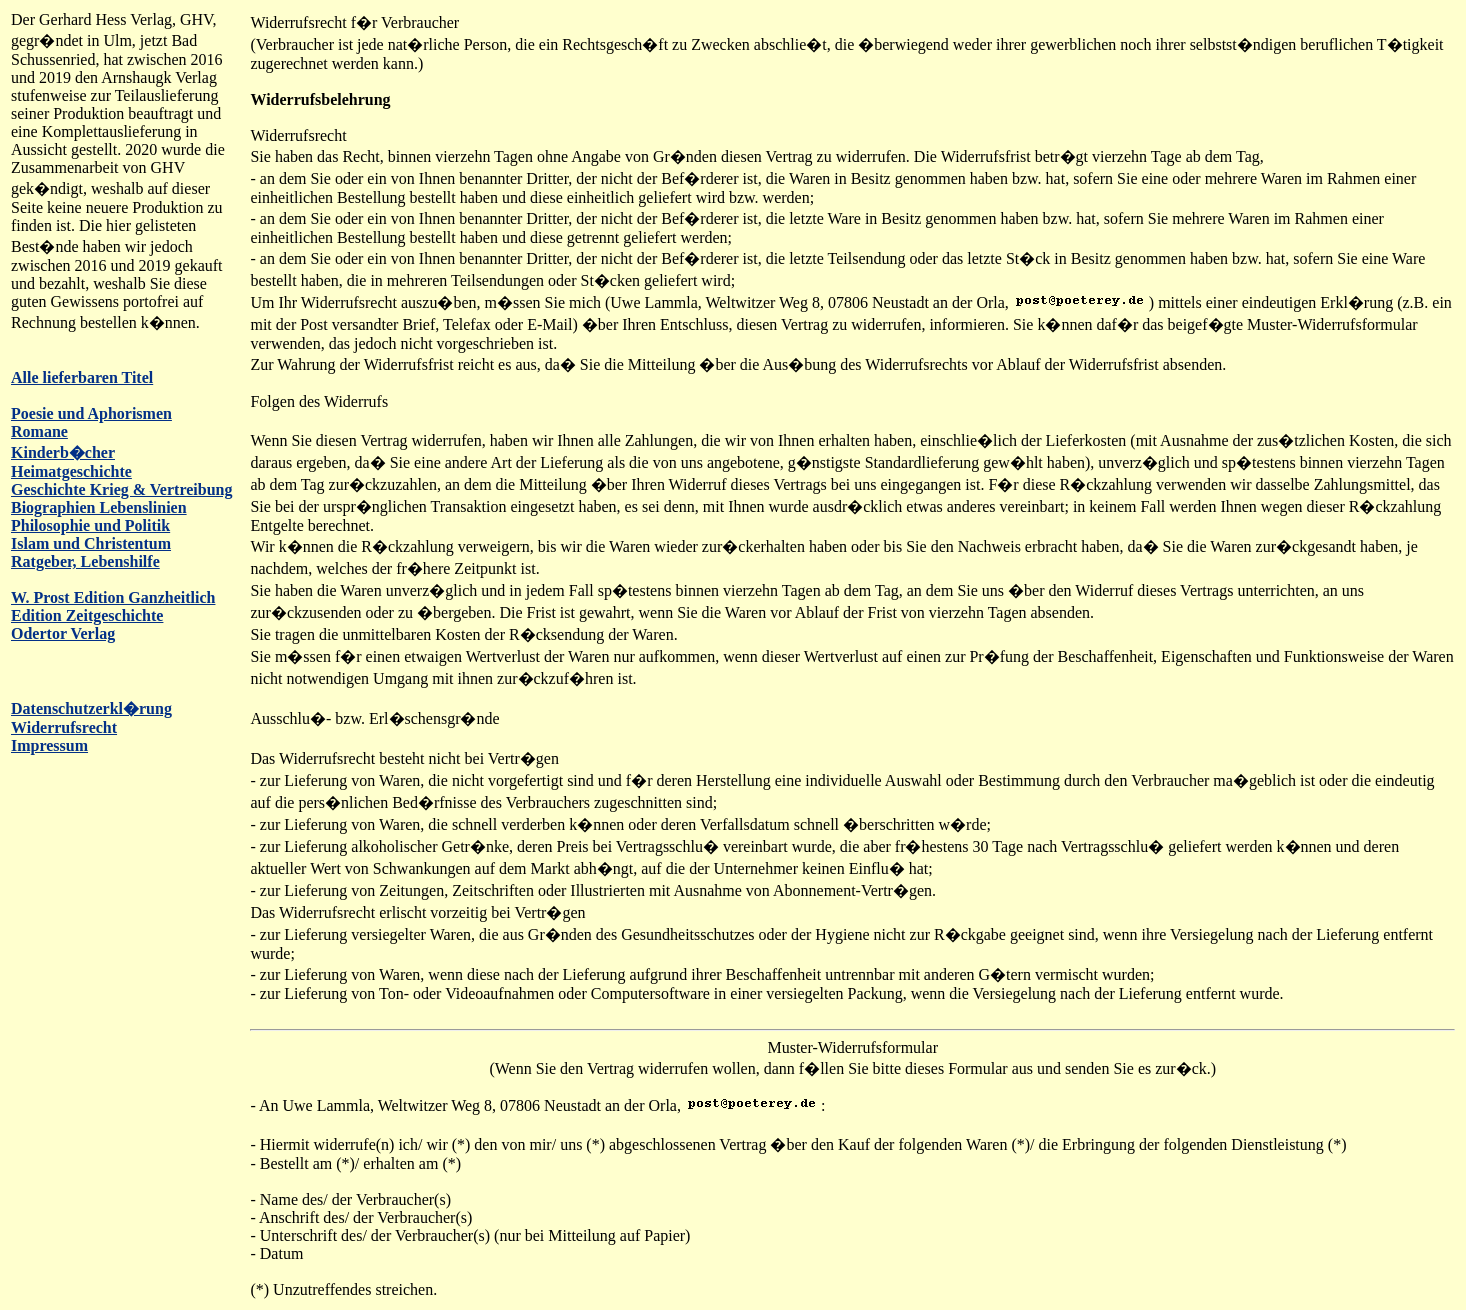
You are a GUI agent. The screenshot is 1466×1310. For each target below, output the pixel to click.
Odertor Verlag (63, 633)
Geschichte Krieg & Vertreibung (121, 489)
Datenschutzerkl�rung (91, 708)
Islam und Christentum (91, 543)
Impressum (49, 745)
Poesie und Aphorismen (91, 413)
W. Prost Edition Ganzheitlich (113, 597)
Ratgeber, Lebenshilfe (85, 561)
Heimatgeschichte (71, 471)
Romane (39, 431)
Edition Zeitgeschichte (87, 615)
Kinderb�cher (63, 452)
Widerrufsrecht (64, 727)
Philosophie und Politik (90, 525)
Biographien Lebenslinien (99, 507)
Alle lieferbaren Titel (82, 377)
